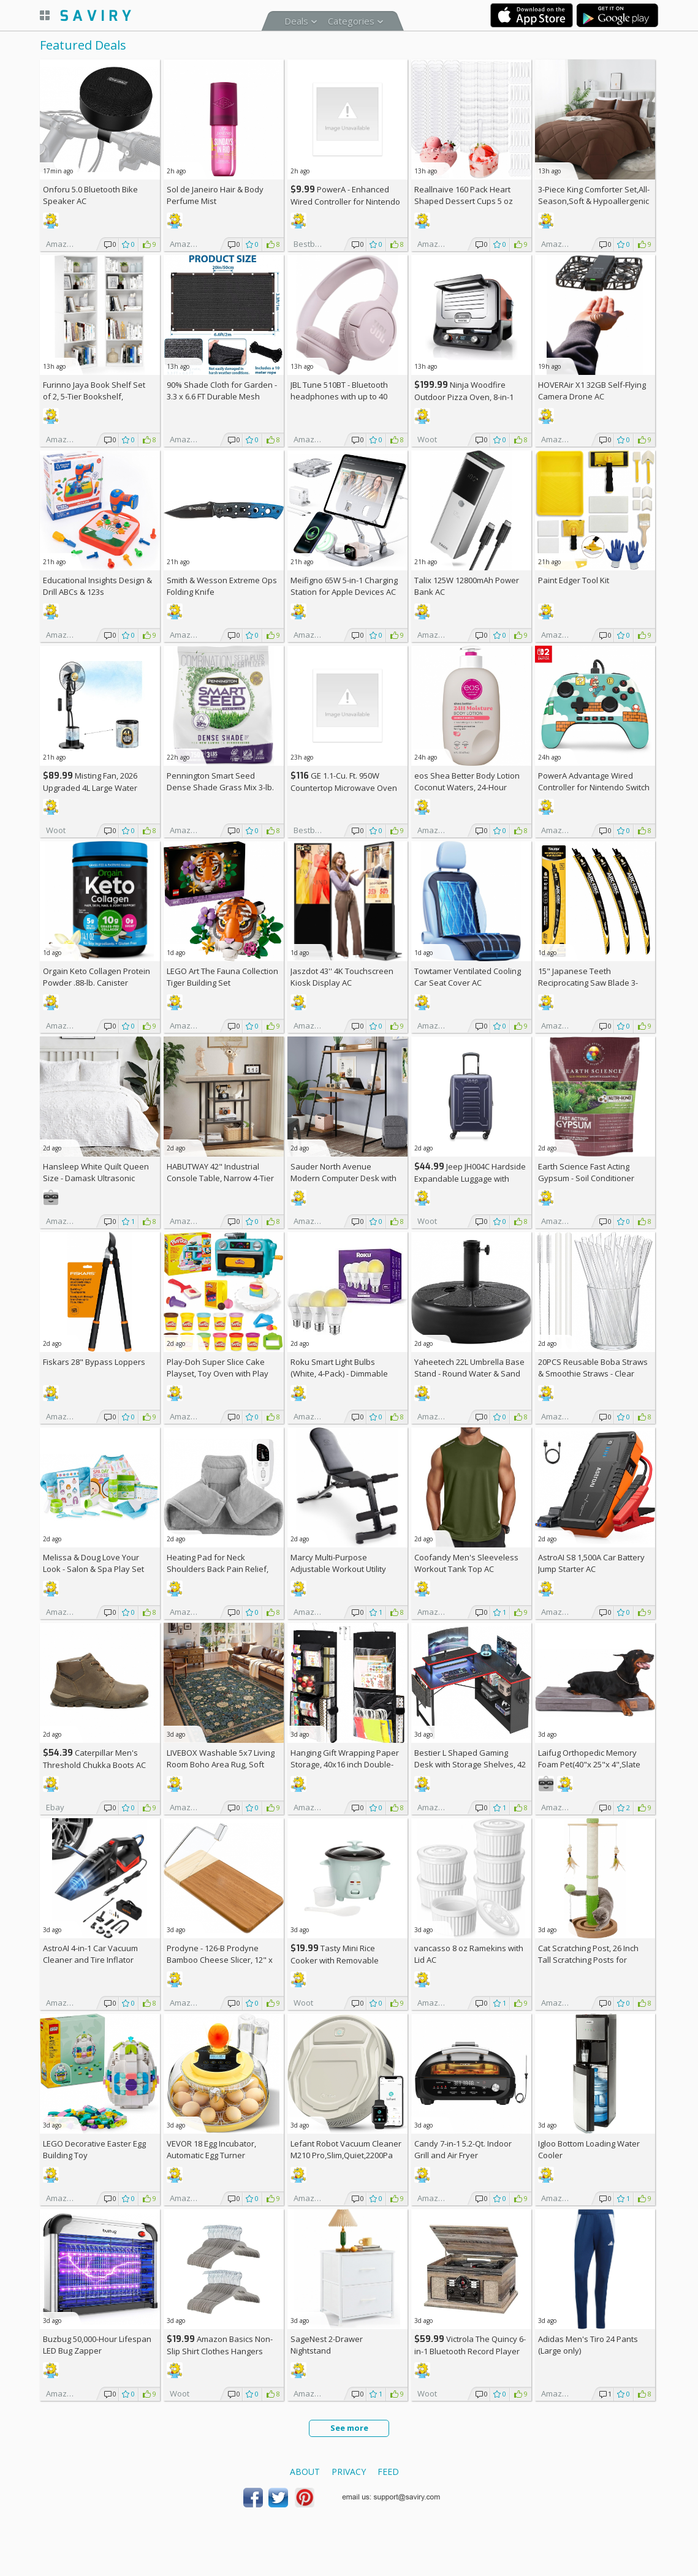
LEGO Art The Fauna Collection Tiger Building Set (222, 976)
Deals (296, 21)
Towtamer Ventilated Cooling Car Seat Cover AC (467, 976)
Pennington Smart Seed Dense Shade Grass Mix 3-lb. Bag (220, 787)
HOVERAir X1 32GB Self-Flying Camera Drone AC (592, 390)
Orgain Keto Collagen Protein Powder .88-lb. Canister (96, 976)
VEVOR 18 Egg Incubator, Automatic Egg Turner (211, 2149)
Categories (351, 21)
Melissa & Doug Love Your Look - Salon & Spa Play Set (93, 1563)
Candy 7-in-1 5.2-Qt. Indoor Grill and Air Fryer (463, 2149)
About (305, 2471)
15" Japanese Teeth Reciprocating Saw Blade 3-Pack (588, 982)
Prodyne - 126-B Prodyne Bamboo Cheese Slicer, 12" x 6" (220, 1960)
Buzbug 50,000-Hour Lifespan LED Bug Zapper (97, 2344)
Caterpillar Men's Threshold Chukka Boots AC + (94, 1764)
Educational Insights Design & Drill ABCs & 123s (97, 586)
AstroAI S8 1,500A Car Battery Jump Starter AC (591, 1563)
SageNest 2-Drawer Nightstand (326, 2344)
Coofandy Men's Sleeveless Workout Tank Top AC (466, 1563)
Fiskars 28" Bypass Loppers (94, 1361)
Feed (388, 2471)
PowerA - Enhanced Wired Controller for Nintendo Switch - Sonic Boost (345, 201)
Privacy (349, 2471)
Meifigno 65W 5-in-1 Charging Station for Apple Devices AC (344, 586)
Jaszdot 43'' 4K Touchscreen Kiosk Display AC (341, 976)
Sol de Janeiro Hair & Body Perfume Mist (215, 195)
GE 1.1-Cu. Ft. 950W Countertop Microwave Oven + (343, 787)
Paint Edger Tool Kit (573, 580)
